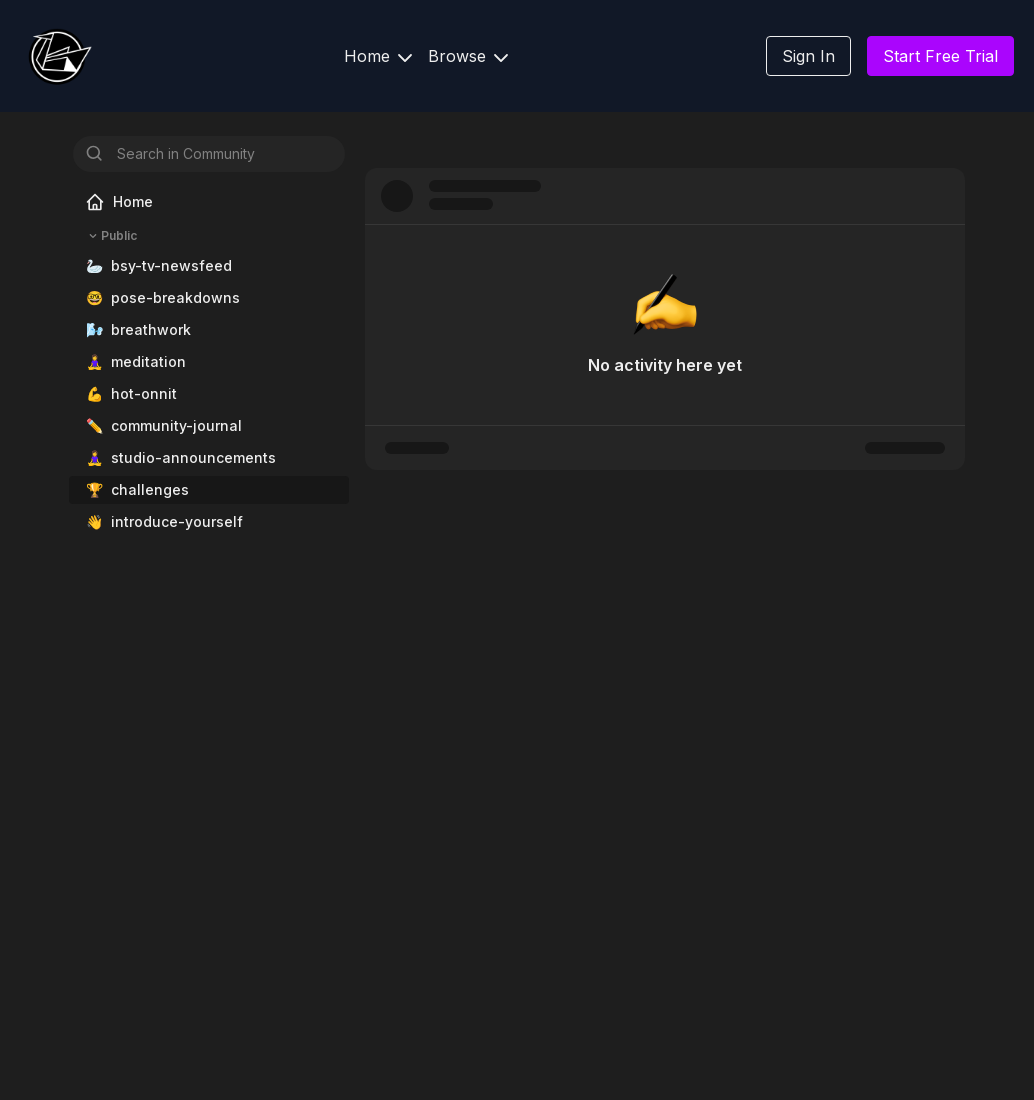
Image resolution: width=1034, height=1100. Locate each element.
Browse (468, 56)
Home (378, 56)
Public (111, 236)
